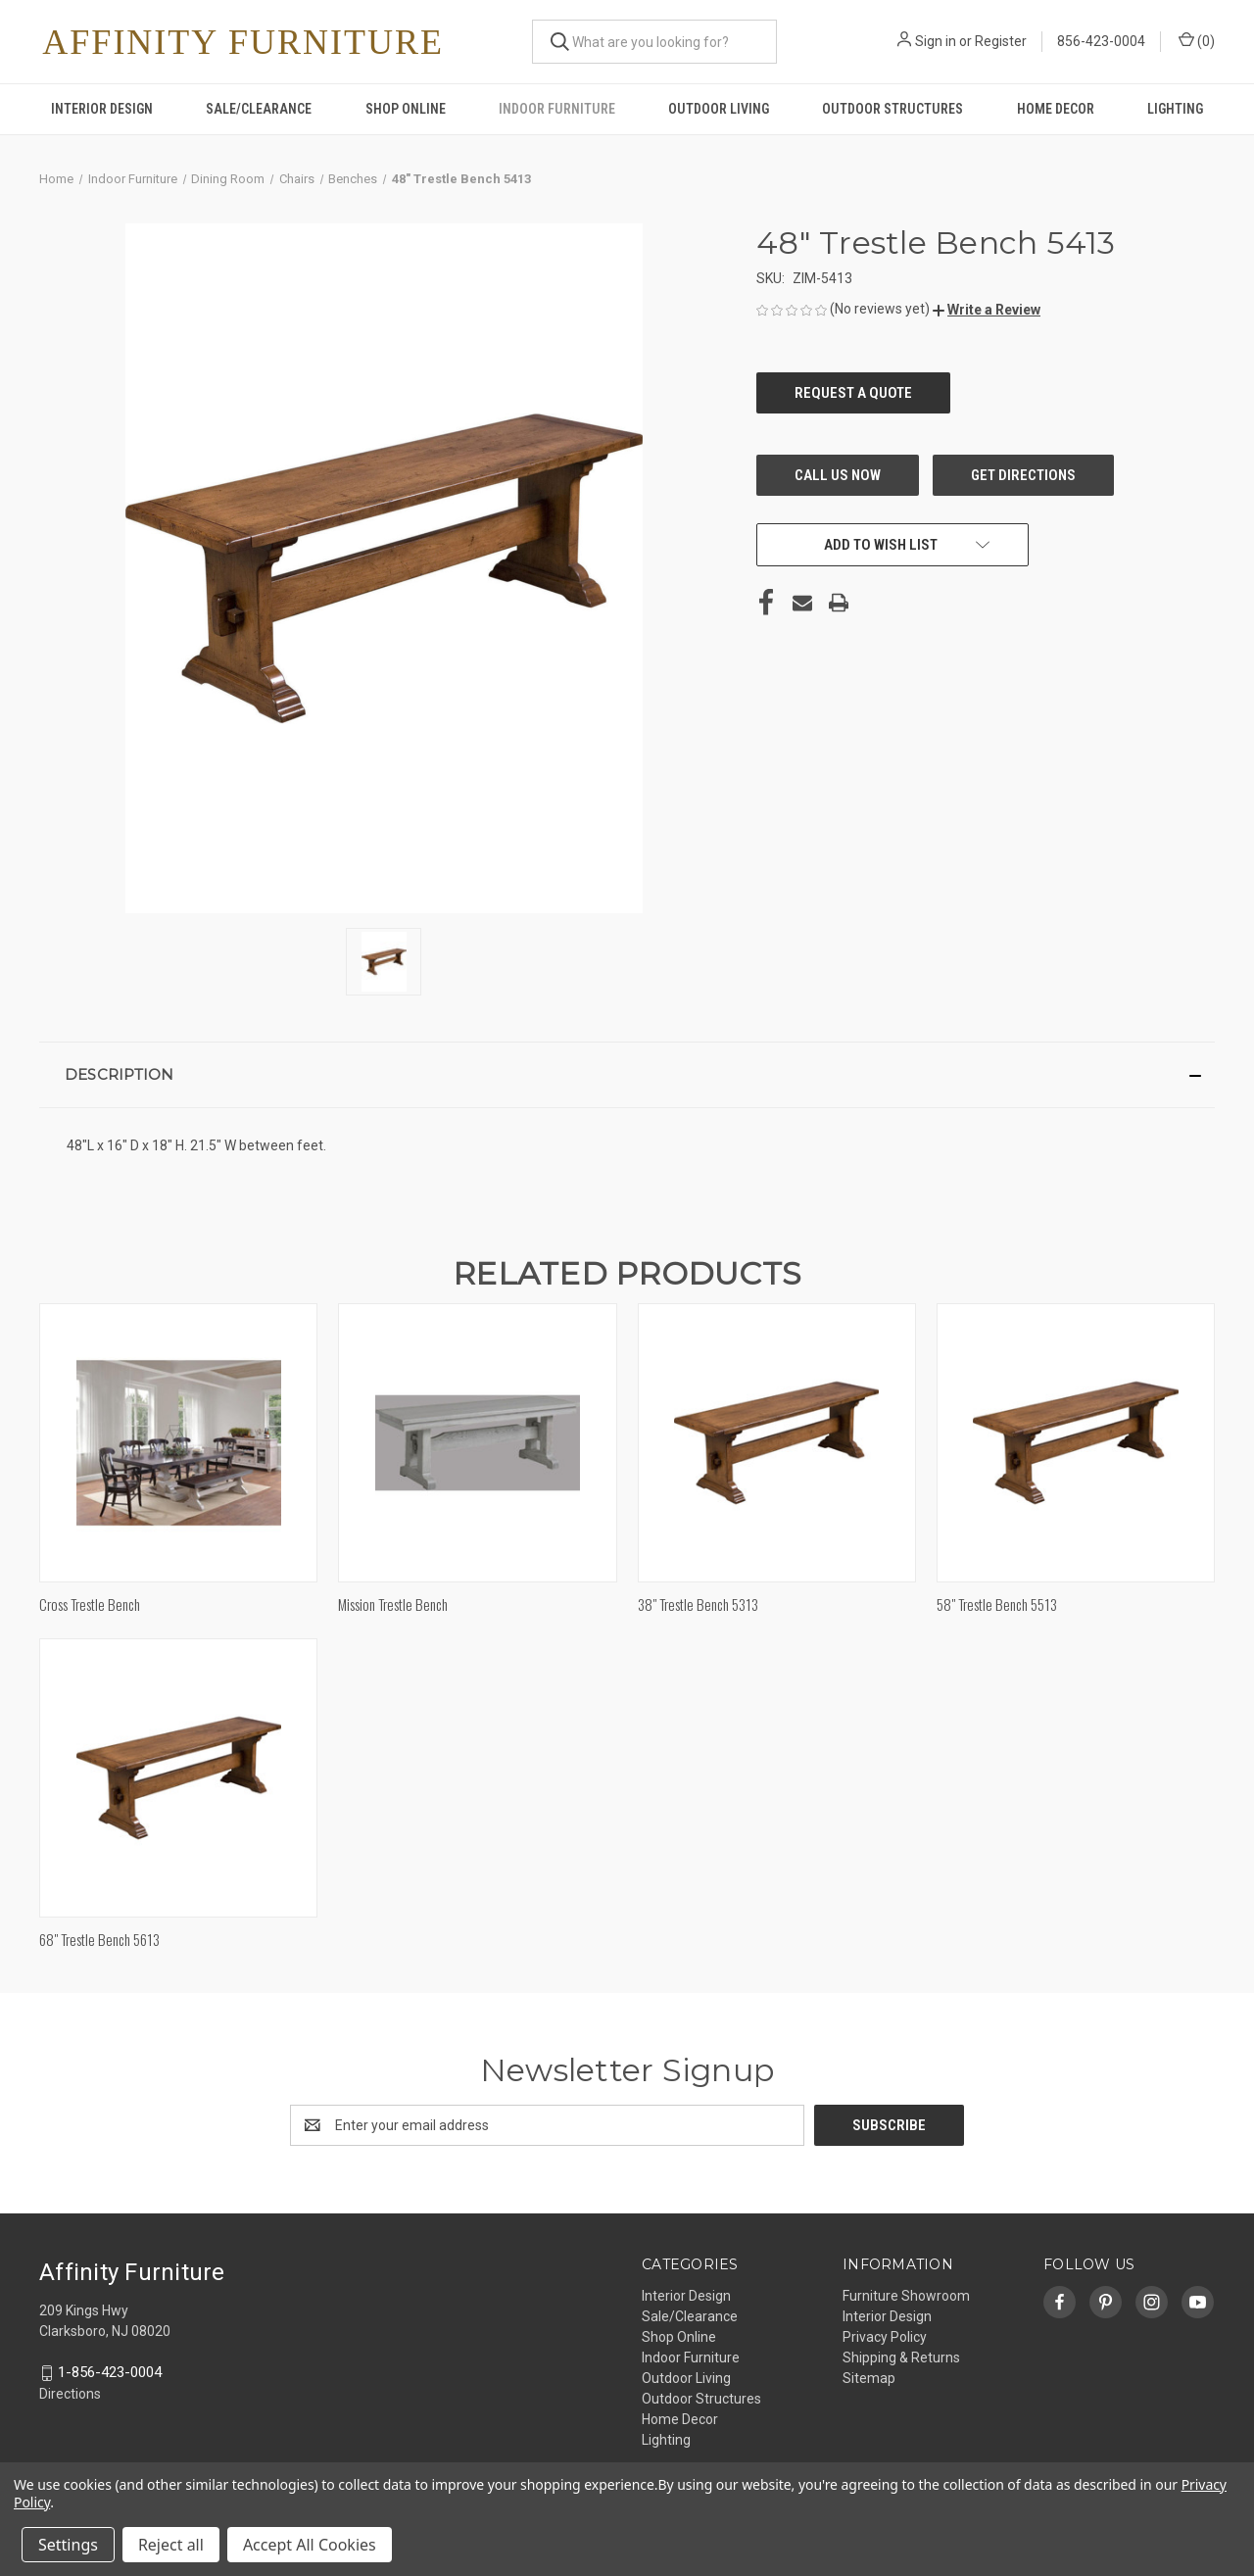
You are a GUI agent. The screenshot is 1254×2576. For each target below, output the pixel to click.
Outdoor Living (718, 109)
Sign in (935, 41)
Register (1001, 41)
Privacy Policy (885, 2337)
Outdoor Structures (892, 109)
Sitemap (869, 2378)
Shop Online (405, 109)
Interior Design (102, 109)
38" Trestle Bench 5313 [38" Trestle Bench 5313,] (698, 1604)
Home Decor (1055, 109)
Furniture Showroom (906, 2296)
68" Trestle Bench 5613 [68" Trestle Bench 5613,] (99, 1939)
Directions (70, 2394)
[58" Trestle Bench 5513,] (1075, 1443)
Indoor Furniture (557, 109)
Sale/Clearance (259, 109)
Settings (68, 2544)
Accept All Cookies (309, 2544)
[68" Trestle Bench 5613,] (178, 1778)
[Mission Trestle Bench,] (477, 1443)
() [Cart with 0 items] (1197, 40)
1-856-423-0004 (110, 2372)
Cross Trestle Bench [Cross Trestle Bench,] (89, 1604)
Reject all (171, 2544)
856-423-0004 (1101, 41)
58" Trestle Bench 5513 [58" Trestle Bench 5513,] (997, 1604)
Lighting (1175, 109)
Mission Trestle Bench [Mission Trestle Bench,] (393, 1604)
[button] (986, 309)
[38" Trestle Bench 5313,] (777, 1443)
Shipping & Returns (901, 2357)
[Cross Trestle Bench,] (178, 1443)
